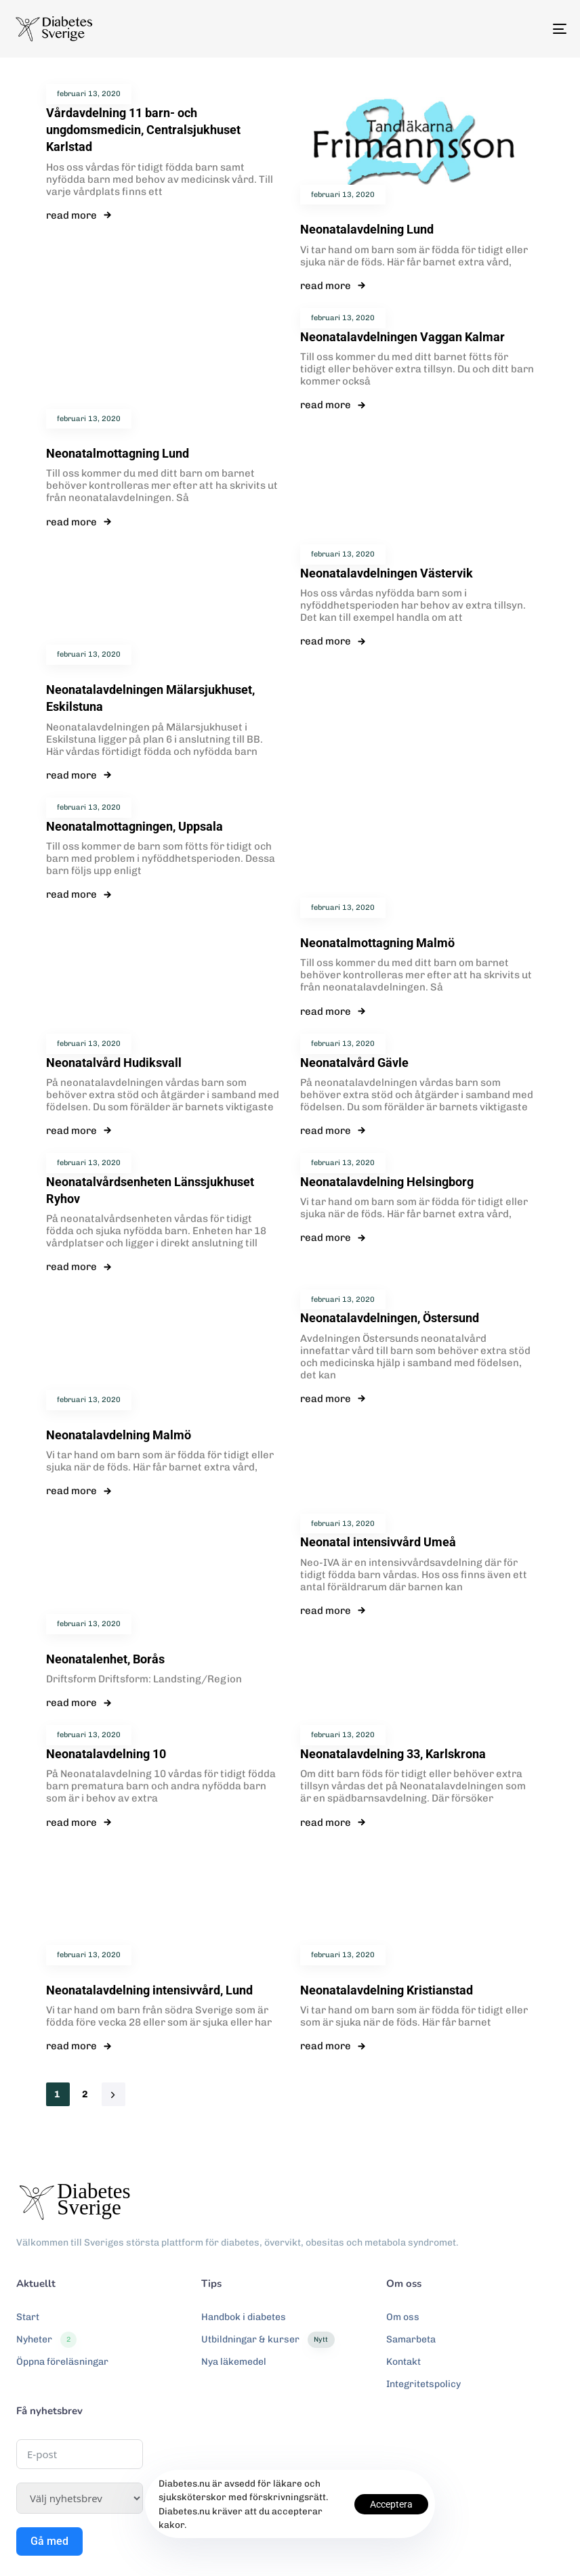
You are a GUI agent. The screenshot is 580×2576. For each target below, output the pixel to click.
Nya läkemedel (233, 2361)
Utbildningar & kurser (267, 2340)
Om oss (402, 2317)
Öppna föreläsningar (62, 2361)
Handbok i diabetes (243, 2317)
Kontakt (403, 2361)
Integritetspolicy (423, 2384)
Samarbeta (411, 2339)
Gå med (49, 2541)
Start (27, 2317)
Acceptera (391, 2504)
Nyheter (46, 2340)
